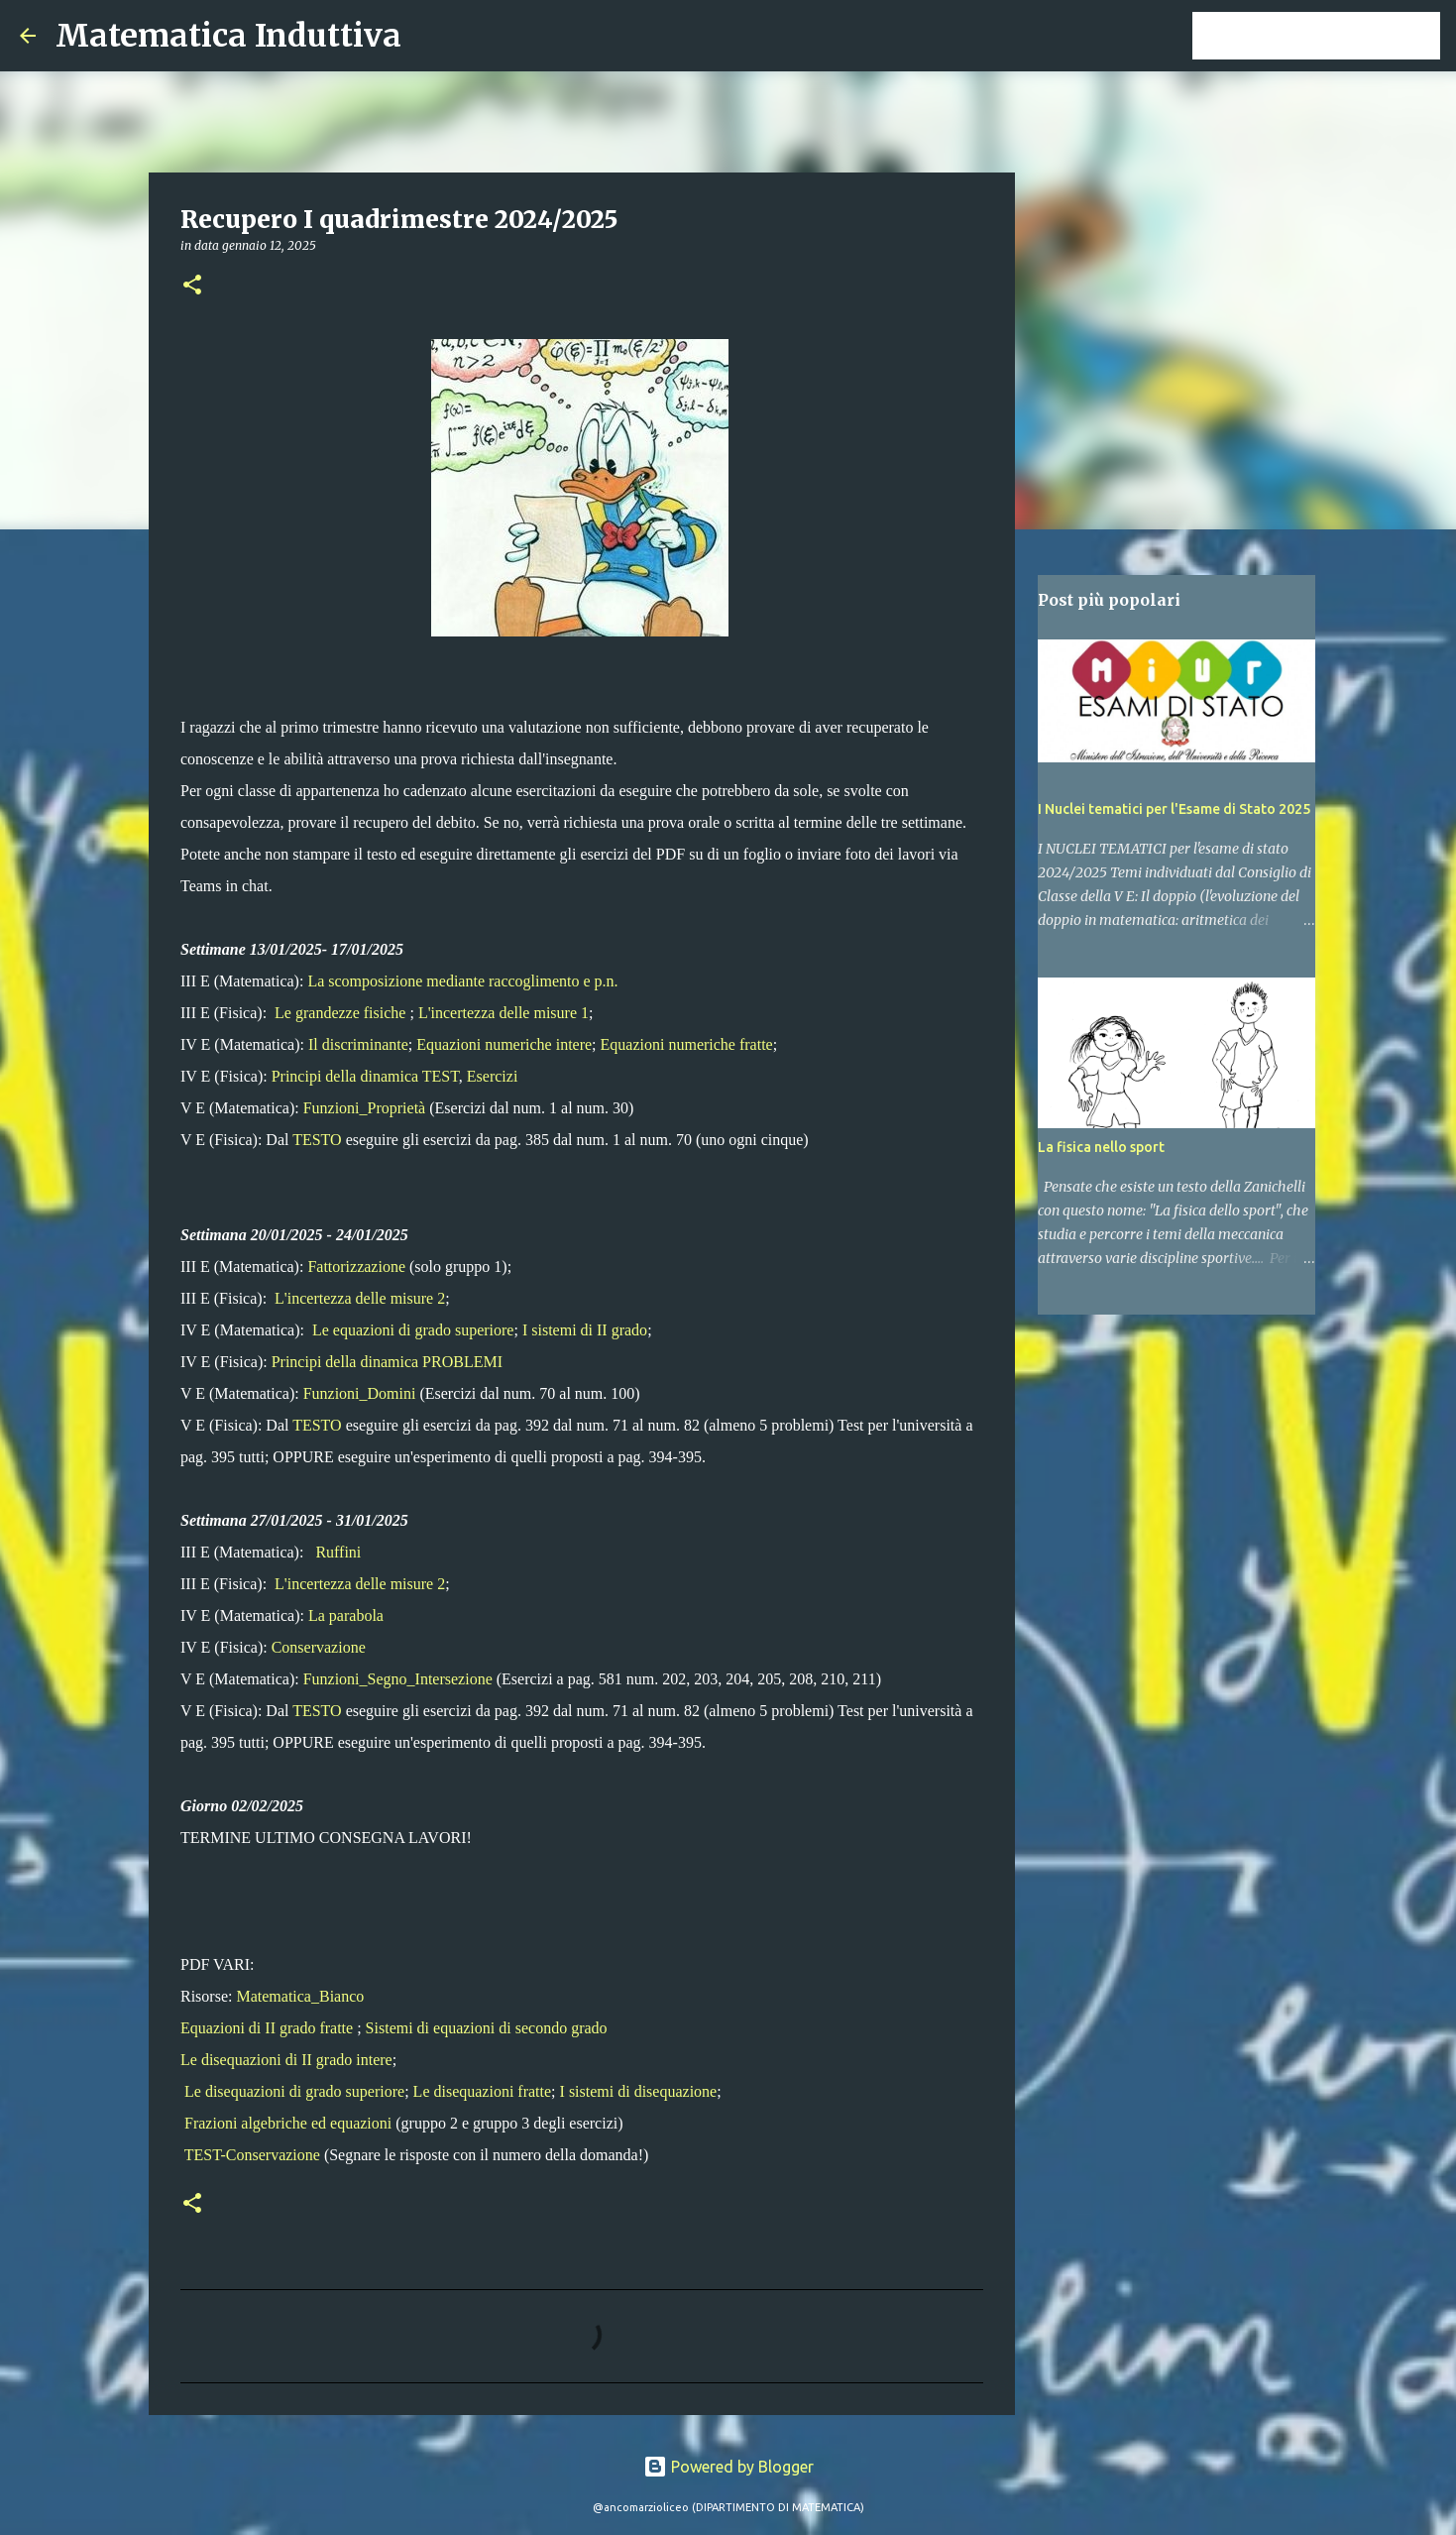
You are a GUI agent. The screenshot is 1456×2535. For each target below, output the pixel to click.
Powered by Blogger (728, 2467)
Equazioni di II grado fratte (266, 2027)
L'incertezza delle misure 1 (503, 1012)
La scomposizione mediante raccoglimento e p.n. (462, 981)
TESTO (316, 1139)
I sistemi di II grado (584, 1330)
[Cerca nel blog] (1336, 35)
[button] (192, 286)
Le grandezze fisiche (340, 1012)
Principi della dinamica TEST (365, 1076)
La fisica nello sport (1101, 1147)
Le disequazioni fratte (482, 2091)
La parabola (346, 1615)
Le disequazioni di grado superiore (294, 2091)
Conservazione (319, 1647)
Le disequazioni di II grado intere (286, 2059)
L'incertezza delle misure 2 (360, 1298)
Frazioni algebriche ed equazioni (288, 2123)
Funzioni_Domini (359, 1393)
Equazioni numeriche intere (504, 1044)
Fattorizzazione (356, 1266)
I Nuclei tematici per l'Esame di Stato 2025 (1174, 809)
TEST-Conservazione (252, 2154)
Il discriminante (358, 1044)
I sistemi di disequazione (639, 2091)
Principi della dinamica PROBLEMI (387, 1361)
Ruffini (338, 1552)
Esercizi (492, 1076)
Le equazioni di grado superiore (412, 1330)
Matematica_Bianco (300, 1996)
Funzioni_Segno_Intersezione (398, 1679)
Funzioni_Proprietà (364, 1107)
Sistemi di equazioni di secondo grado (487, 2027)
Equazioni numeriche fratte (687, 1044)
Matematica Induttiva (228, 36)
